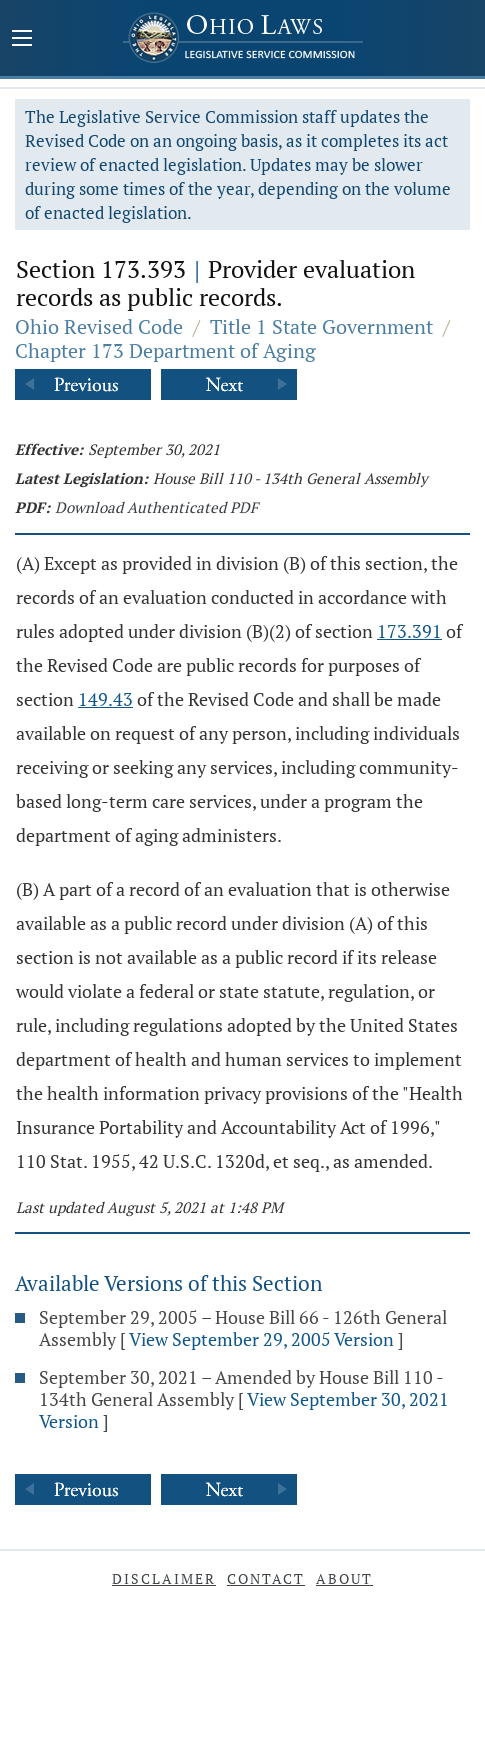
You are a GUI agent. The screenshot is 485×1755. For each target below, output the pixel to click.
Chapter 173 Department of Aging (165, 350)
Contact (266, 1578)
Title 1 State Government (321, 326)
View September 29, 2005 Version (261, 1339)
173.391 (409, 631)
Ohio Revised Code (99, 326)
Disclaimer (164, 1578)
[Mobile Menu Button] (22, 40)
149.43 (105, 699)
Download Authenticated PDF (156, 507)
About (344, 1578)
